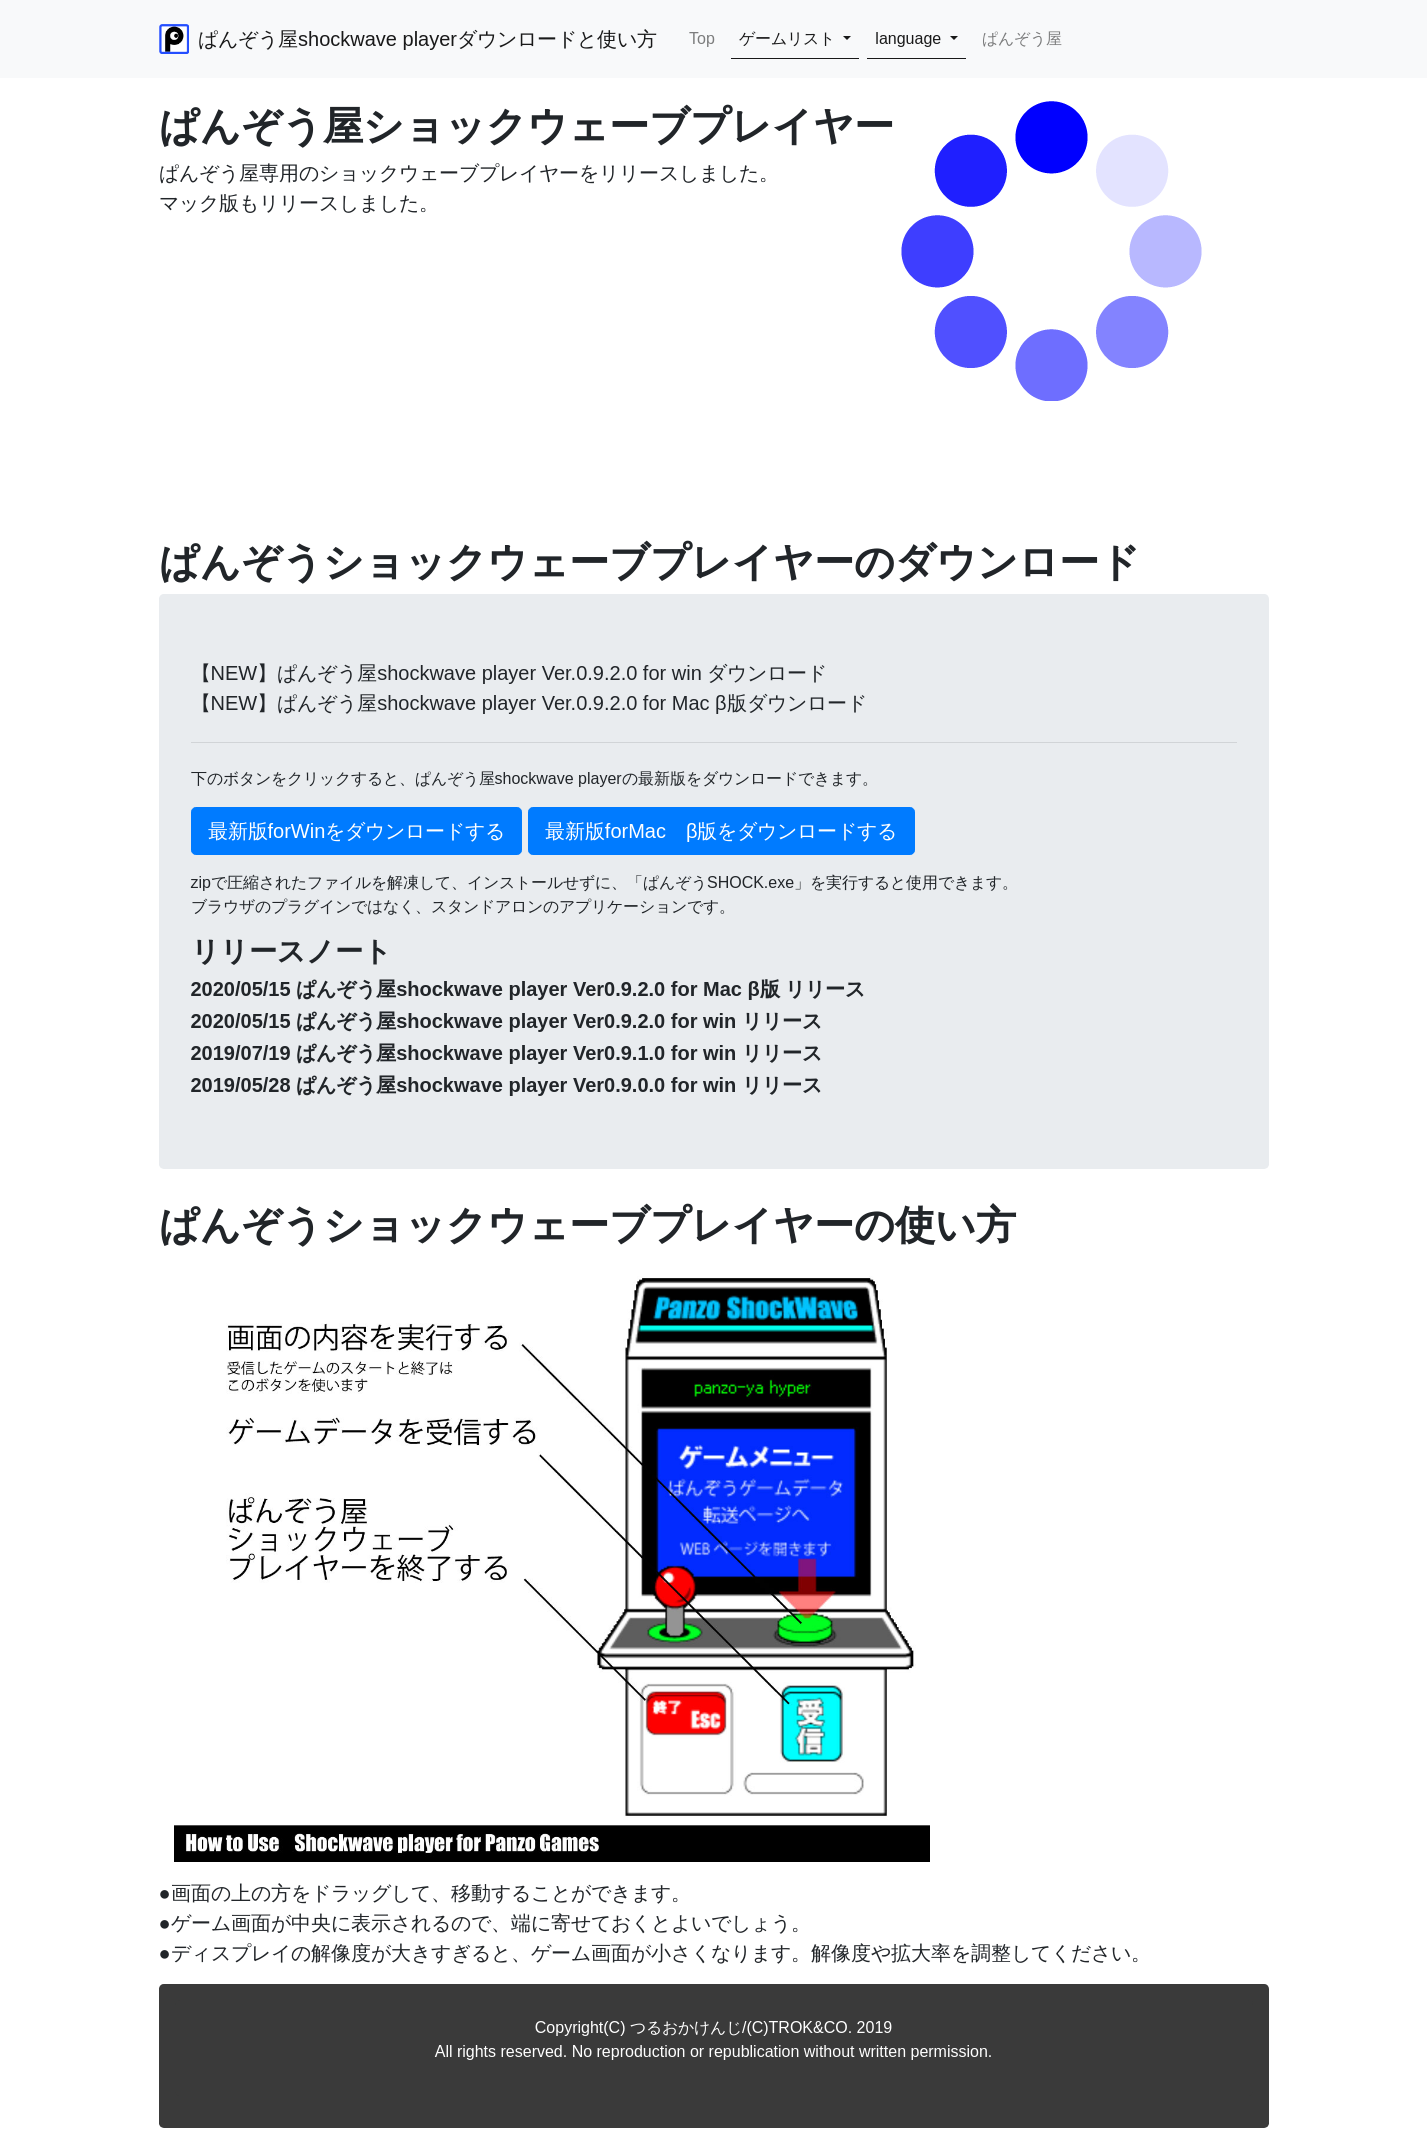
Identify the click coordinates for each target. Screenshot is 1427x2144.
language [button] (910, 38)
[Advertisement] (714, 398)
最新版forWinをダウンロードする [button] (357, 831)
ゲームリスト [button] (789, 38)
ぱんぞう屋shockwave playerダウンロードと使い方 (408, 39)
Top (706, 37)
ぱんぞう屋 (1022, 38)
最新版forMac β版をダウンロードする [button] (721, 831)
